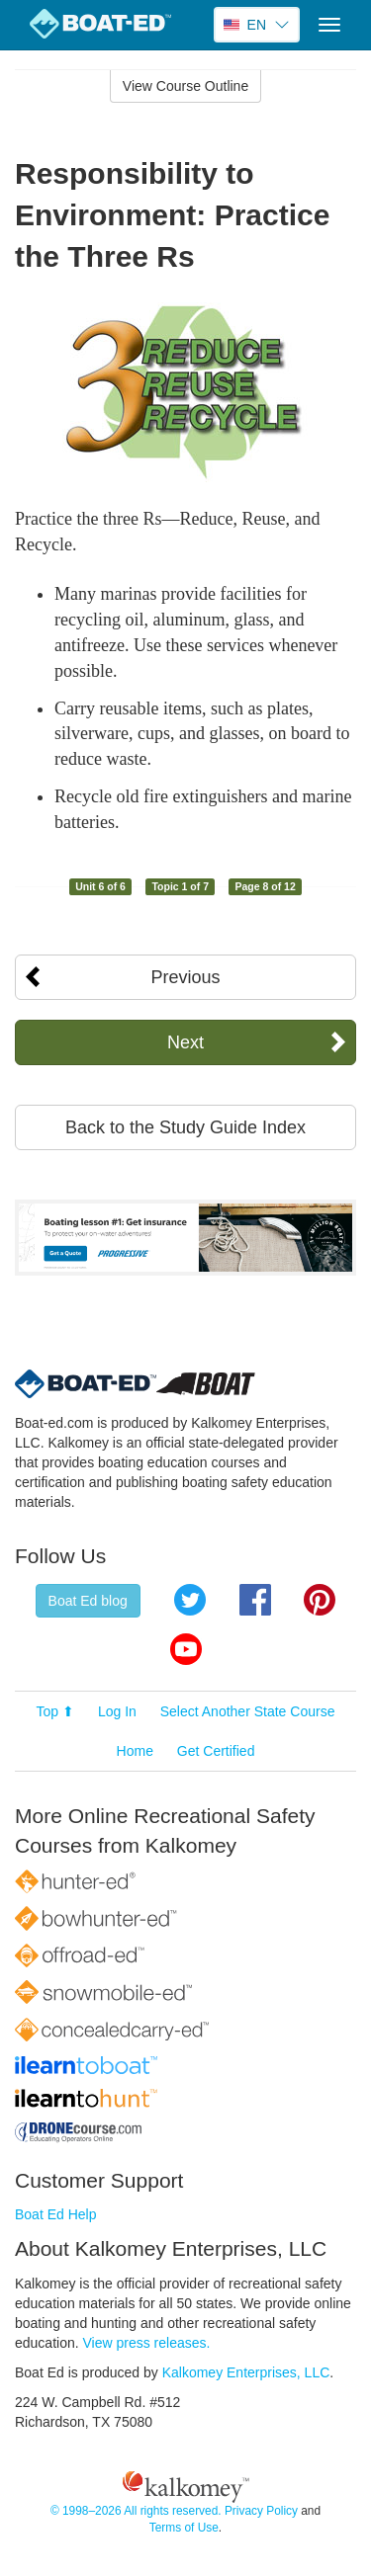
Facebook (255, 1600)
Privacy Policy (261, 2511)
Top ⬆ (55, 1711)
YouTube (186, 1649)
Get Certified (216, 1751)
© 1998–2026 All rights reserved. (136, 2511)
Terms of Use (184, 2527)
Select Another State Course (247, 1711)
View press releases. (147, 2343)
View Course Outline (185, 86)
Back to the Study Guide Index (185, 1127)
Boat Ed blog (88, 1601)
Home (135, 1751)
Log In (117, 1711)
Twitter (190, 1600)
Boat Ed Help (56, 2214)
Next (185, 1042)
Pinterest (319, 1600)
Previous (185, 977)
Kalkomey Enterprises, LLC (246, 2372)
